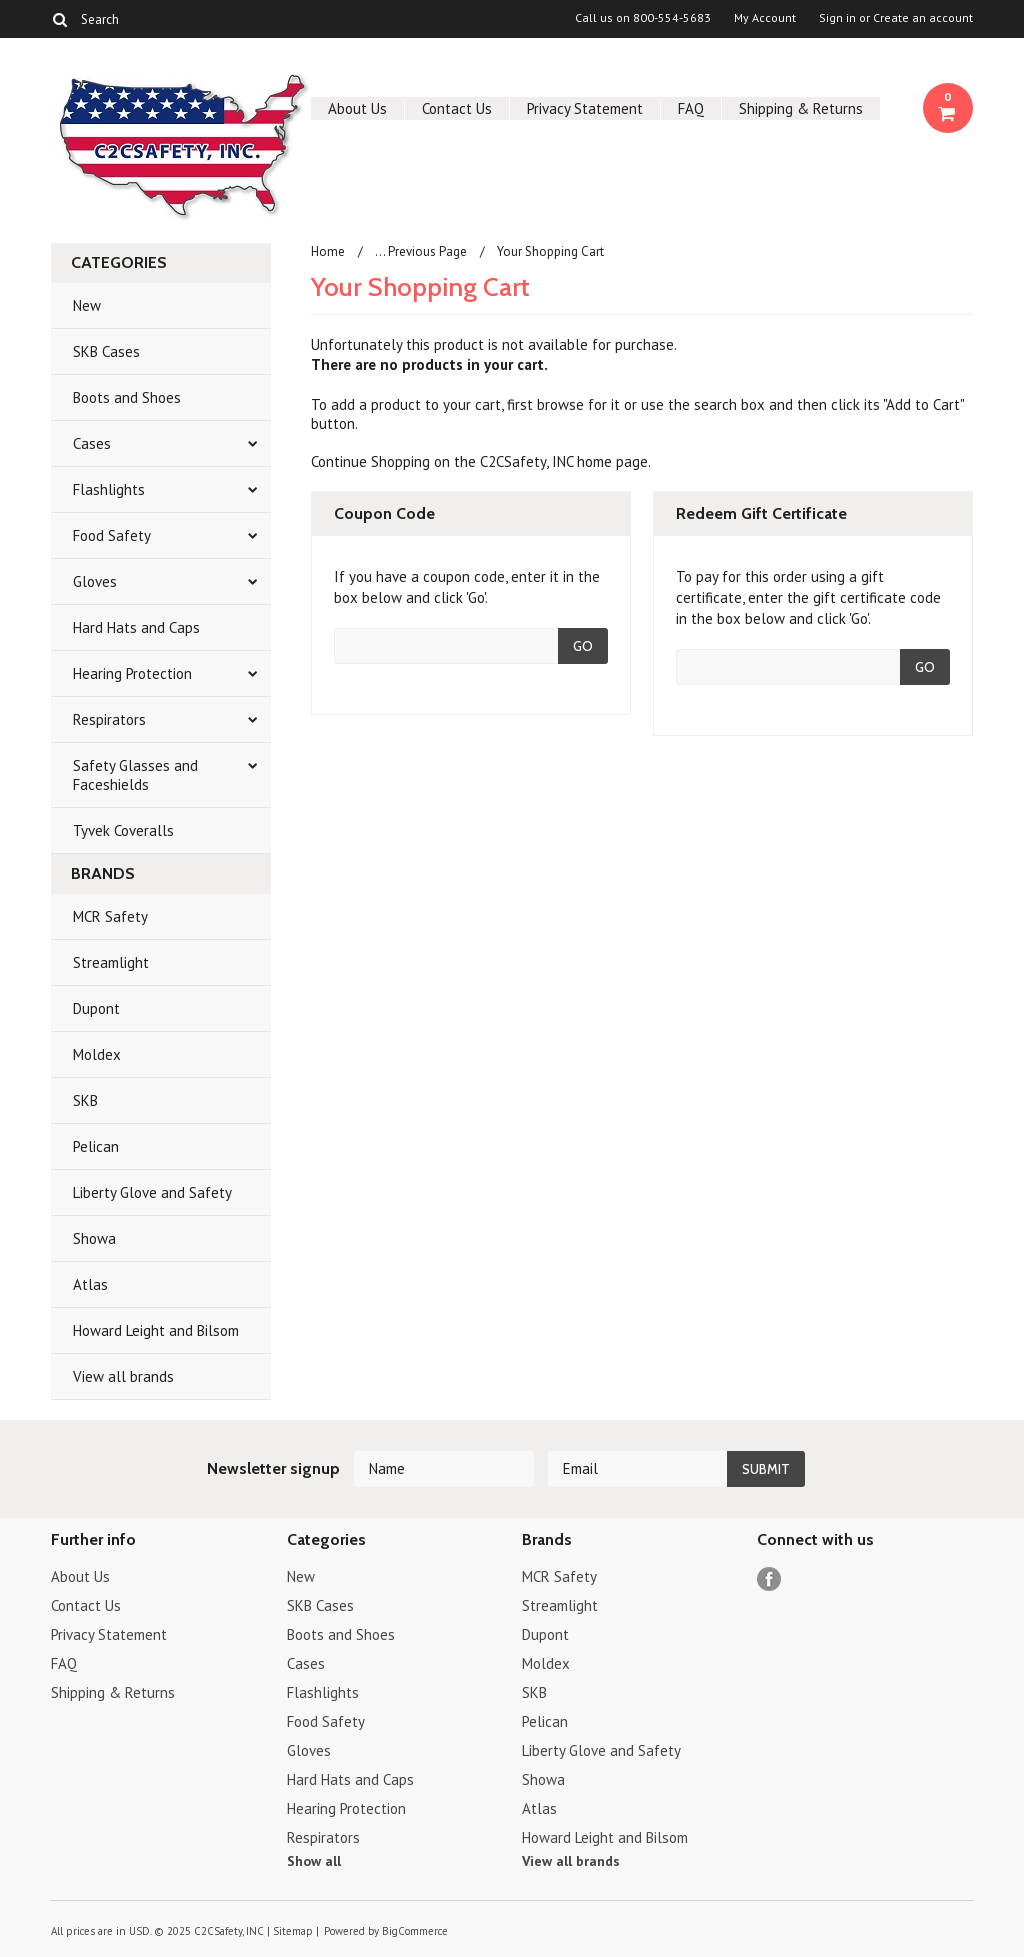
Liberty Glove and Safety (152, 1192)
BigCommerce (415, 1931)
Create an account (923, 18)
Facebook (769, 1579)
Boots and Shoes (127, 397)
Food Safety (112, 535)
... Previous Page (421, 251)
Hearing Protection (132, 673)
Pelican (96, 1146)
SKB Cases (106, 351)
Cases (92, 443)
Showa (94, 1238)
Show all (314, 1861)
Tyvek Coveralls (123, 830)
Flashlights (109, 489)
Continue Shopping (370, 461)
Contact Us (457, 108)
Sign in (837, 18)
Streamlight (111, 962)
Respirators (109, 719)
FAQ (691, 108)
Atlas (90, 1284)
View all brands (123, 1376)
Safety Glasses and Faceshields (135, 775)
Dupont (96, 1008)
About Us (357, 108)
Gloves (95, 581)
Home (328, 251)
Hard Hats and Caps (136, 627)
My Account (765, 18)
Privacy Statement (585, 108)
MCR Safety (110, 916)
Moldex (97, 1054)
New (87, 305)
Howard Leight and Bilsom (156, 1330)
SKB (85, 1100)
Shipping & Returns (801, 108)
